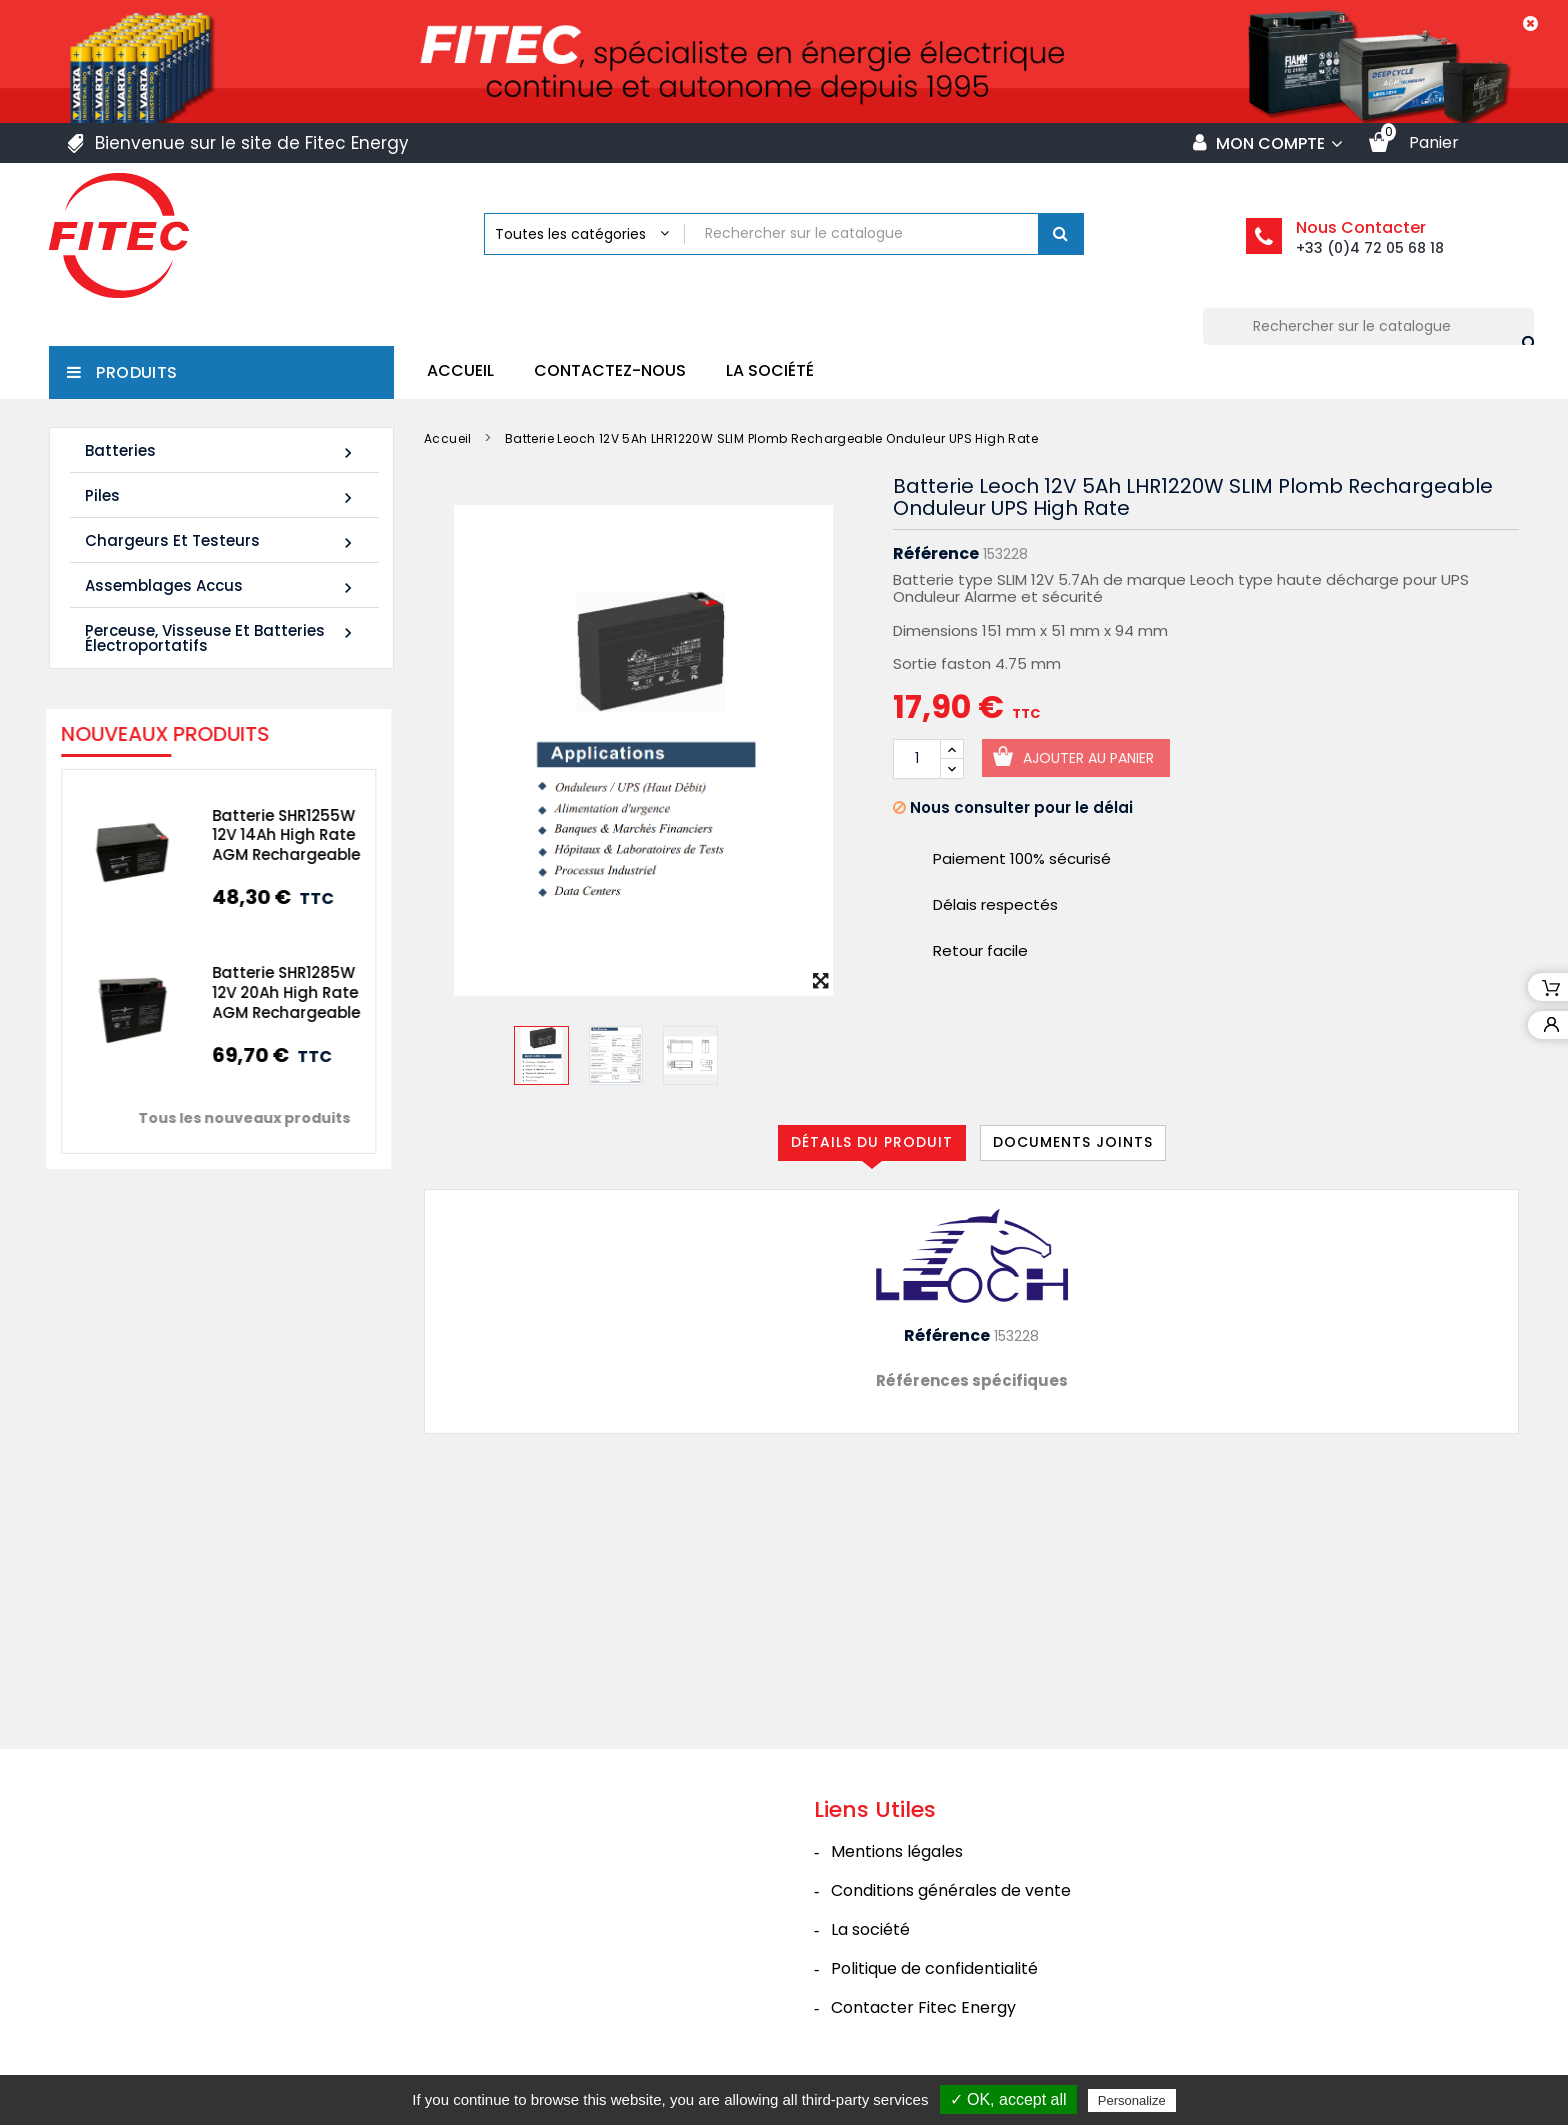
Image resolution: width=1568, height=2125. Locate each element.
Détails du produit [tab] (872, 1142)
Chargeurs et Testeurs (221, 541)
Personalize (1132, 2100)
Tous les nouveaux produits (227, 1118)
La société (770, 370)
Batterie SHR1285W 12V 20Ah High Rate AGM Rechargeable (269, 992)
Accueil (460, 370)
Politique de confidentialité (934, 1968)
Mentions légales (897, 1851)
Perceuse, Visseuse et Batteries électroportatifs (221, 638)
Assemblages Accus (221, 586)
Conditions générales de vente (951, 1890)
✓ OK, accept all (1008, 2099)
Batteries (221, 451)
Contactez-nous (610, 370)
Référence (936, 554)
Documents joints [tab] (1073, 1142)
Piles (221, 496)
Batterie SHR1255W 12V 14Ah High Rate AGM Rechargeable (269, 835)
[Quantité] (917, 759)
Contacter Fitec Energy (923, 2007)
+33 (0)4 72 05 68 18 (1370, 248)
